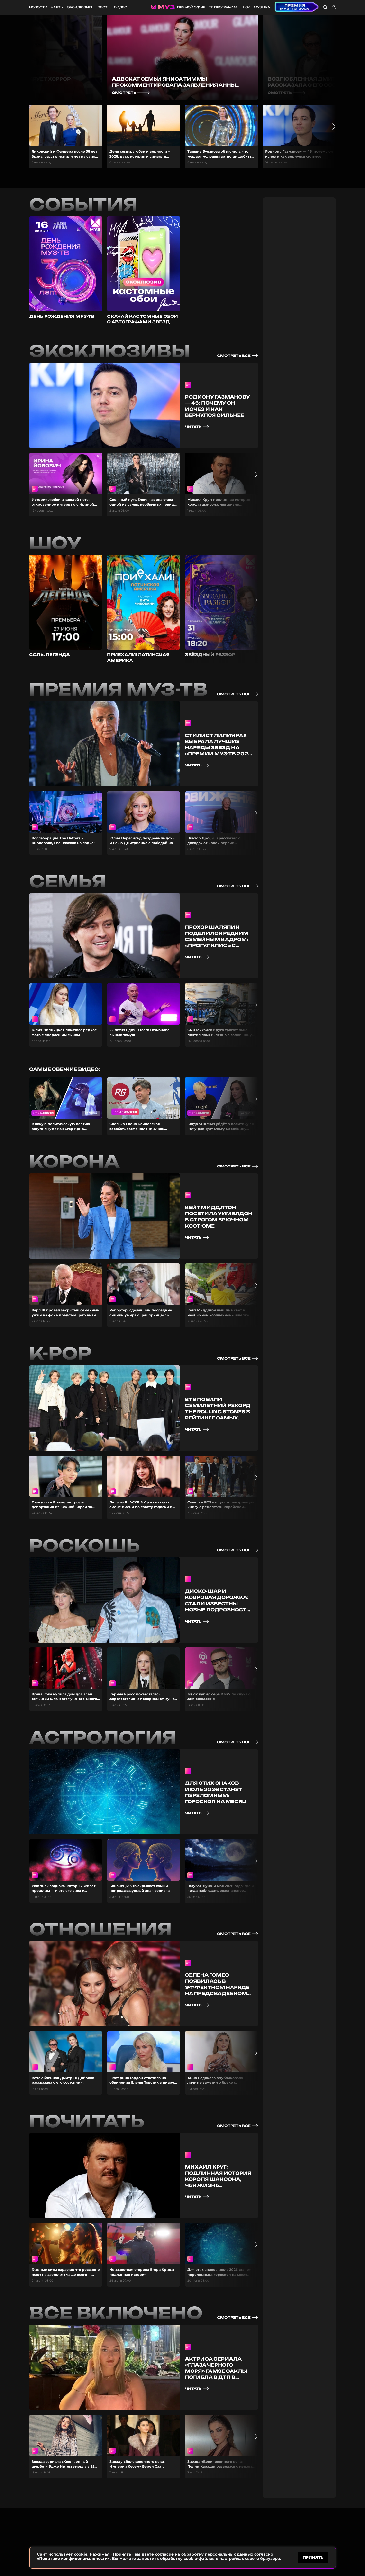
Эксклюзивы (80, 7)
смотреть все (237, 356)
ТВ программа (223, 7)
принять (313, 2557)
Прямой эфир (191, 7)
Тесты (104, 7)
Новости (38, 7)
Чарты (57, 7)
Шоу (245, 7)
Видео (120, 7)
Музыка (262, 7)
